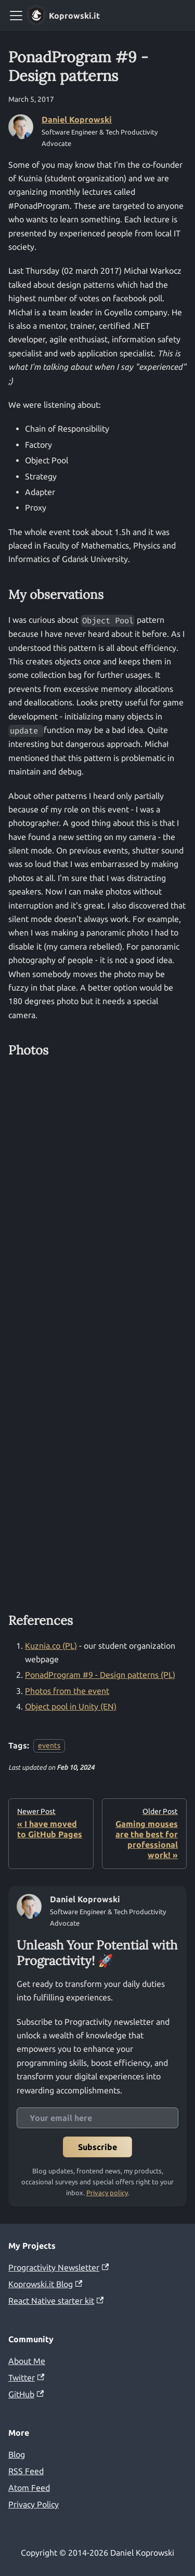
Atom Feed (29, 2487)
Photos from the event (67, 1691)
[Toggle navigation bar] (16, 15)
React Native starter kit (55, 2300)
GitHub (26, 2394)
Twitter (26, 2377)
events (49, 1746)
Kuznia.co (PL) (51, 1645)
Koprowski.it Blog (45, 2284)
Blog (16, 2454)
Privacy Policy (33, 2504)
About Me (26, 2361)
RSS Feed (26, 2471)
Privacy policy (107, 2192)
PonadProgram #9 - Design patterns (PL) (100, 1674)
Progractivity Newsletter (58, 2267)
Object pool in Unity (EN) (70, 1706)
